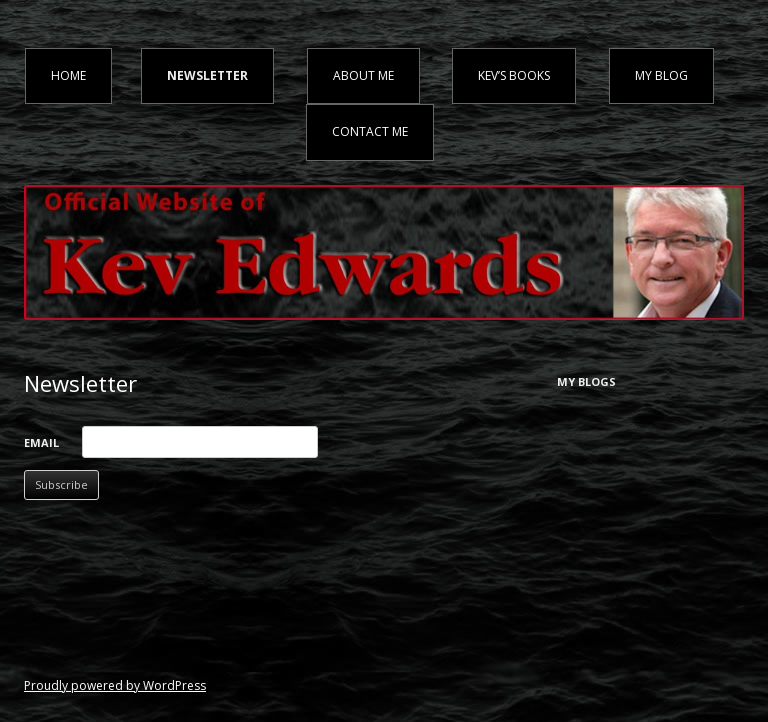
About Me (363, 75)
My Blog (661, 75)
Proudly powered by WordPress (115, 685)
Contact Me (370, 131)
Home (68, 75)
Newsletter (207, 75)
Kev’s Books (514, 75)
